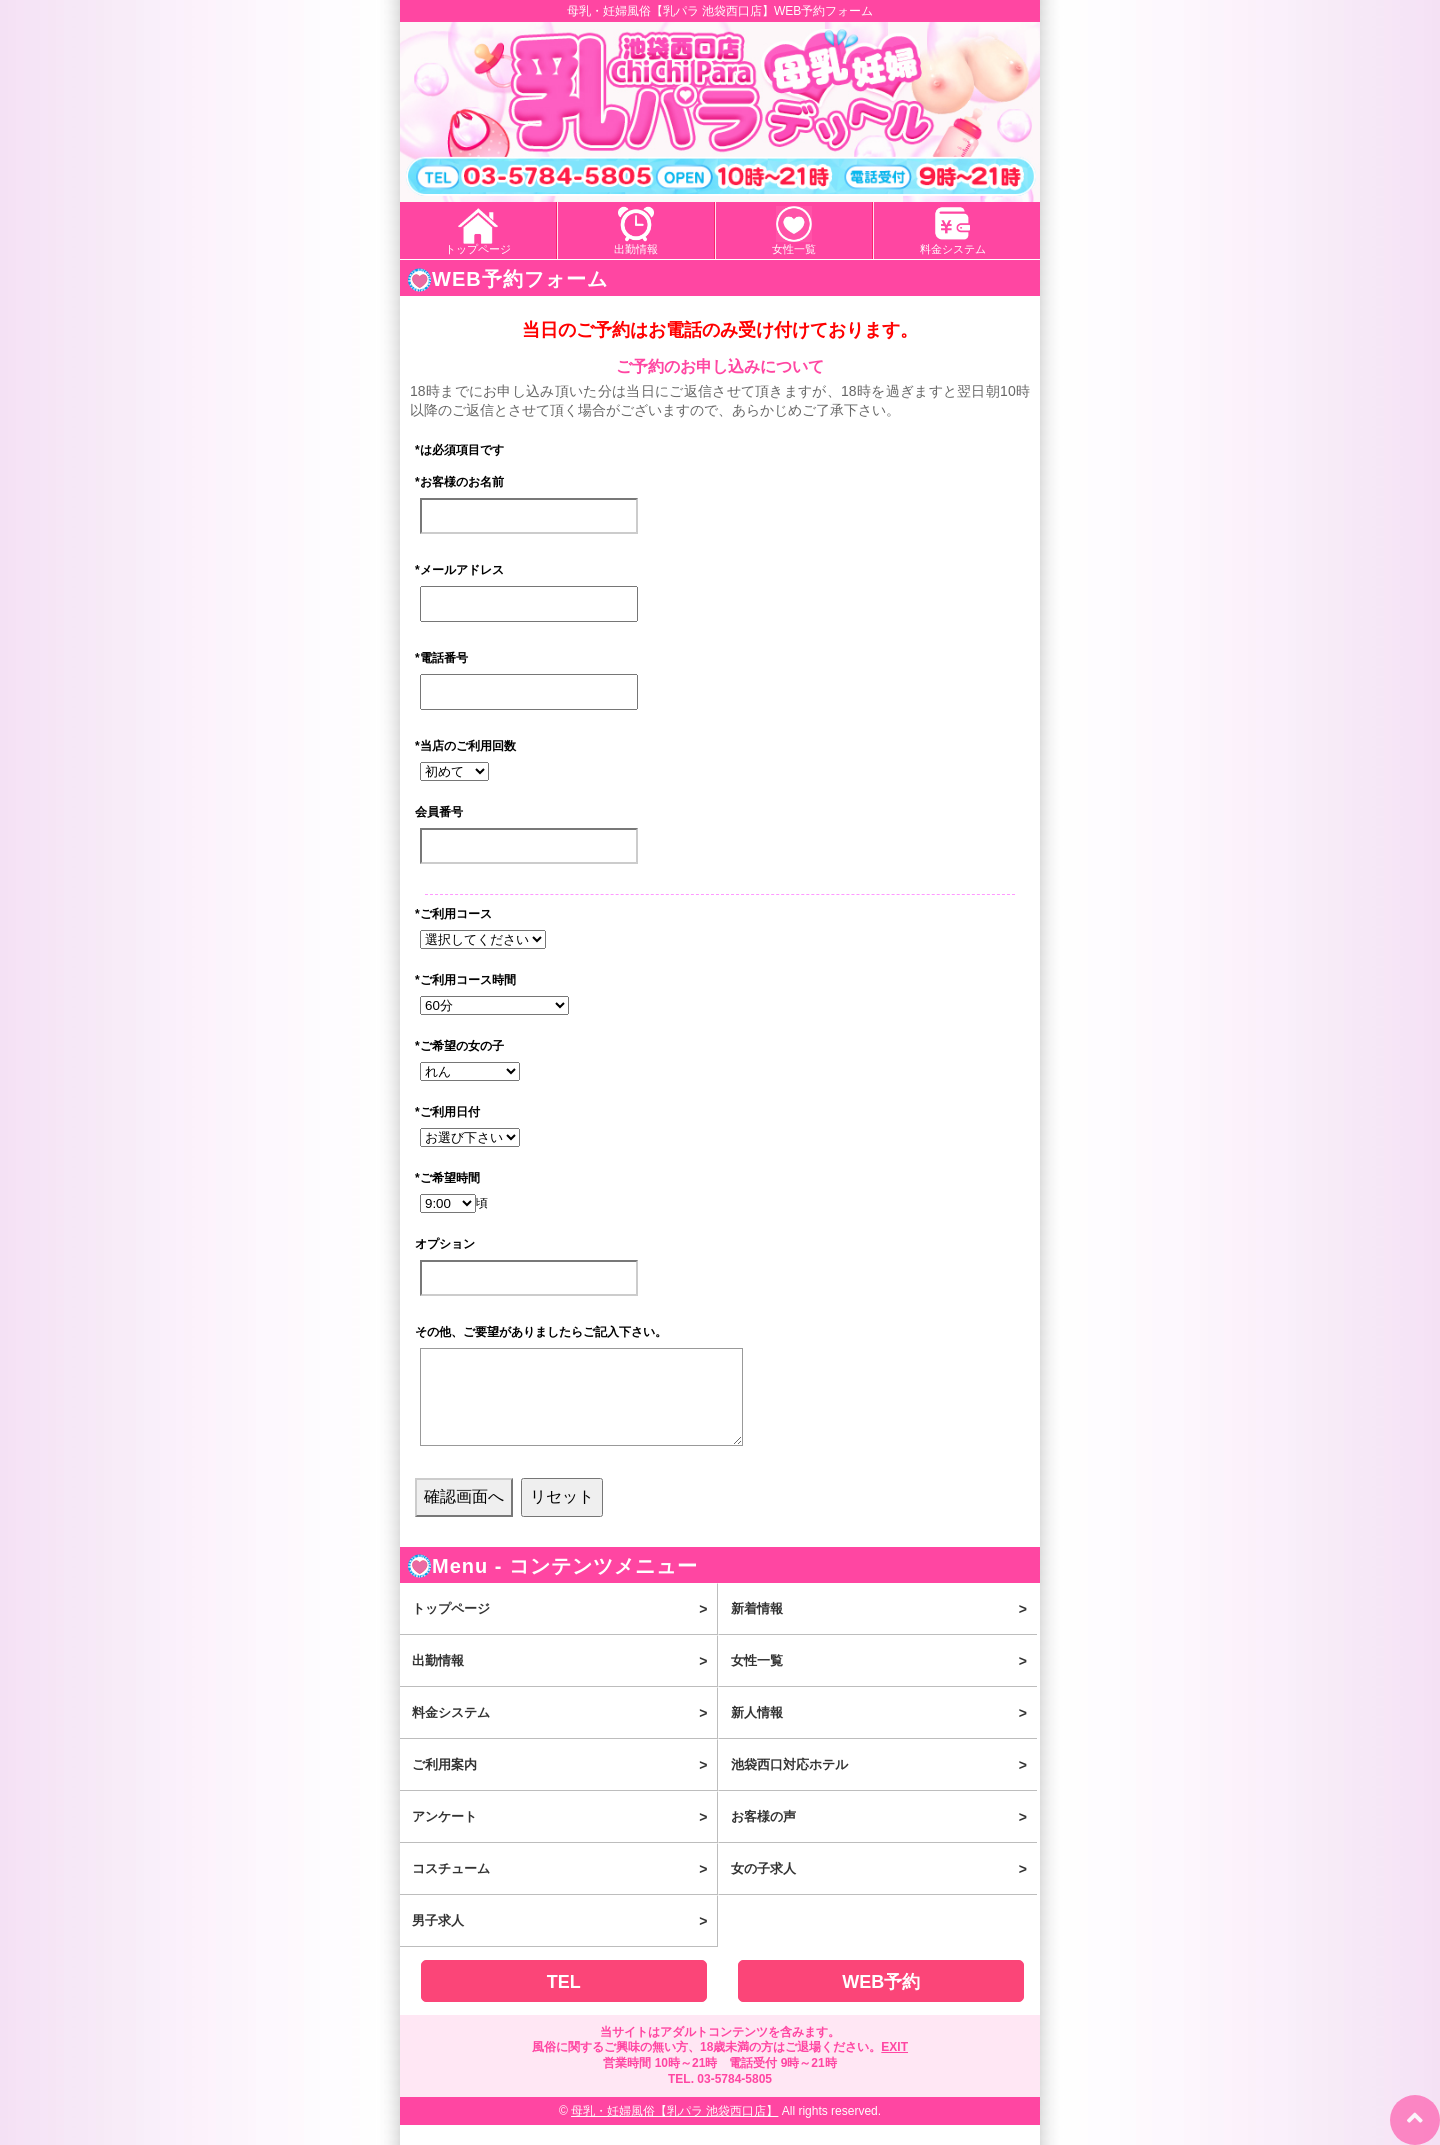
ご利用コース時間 (465, 980)
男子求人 (564, 1941)
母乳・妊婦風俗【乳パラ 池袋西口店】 (674, 2131)
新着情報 (883, 1629)
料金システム (953, 249)
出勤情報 (636, 249)
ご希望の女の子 (459, 1046)
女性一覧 (794, 249)
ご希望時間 (447, 1178)
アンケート (564, 1837)
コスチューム (564, 1889)
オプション (445, 1244)
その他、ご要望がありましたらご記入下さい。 (541, 1332)
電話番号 (441, 658)
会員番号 (439, 812)
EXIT (894, 2067)
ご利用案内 (564, 1785)
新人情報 (883, 1733)
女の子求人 (883, 1889)
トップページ (478, 249)
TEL (564, 2002)
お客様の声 (883, 1837)
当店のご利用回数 (465, 746)
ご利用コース (453, 914)
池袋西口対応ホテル (883, 1785)
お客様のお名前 (459, 482)
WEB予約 (881, 2002)
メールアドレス (459, 570)
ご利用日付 (447, 1112)
